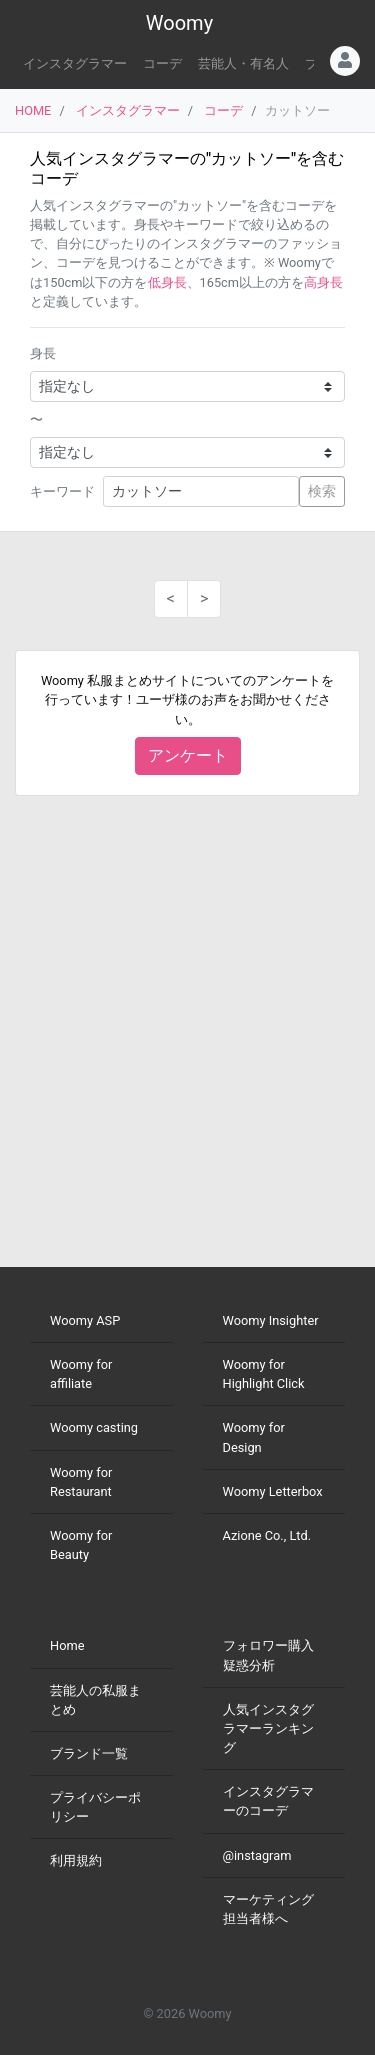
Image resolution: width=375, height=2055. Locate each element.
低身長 (167, 282)
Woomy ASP (85, 1320)
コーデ (162, 63)
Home (67, 1645)
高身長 (323, 282)
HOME (33, 110)
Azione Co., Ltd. (267, 1535)
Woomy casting (94, 1427)
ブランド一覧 (89, 1753)
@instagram (257, 1855)
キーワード (62, 491)
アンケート (188, 755)
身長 (43, 353)
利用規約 (76, 1860)
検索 (322, 491)
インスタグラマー (75, 63)
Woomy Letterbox (273, 1491)
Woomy (179, 23)
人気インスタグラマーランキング (268, 1728)
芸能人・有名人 (243, 63)
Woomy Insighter (271, 1320)
